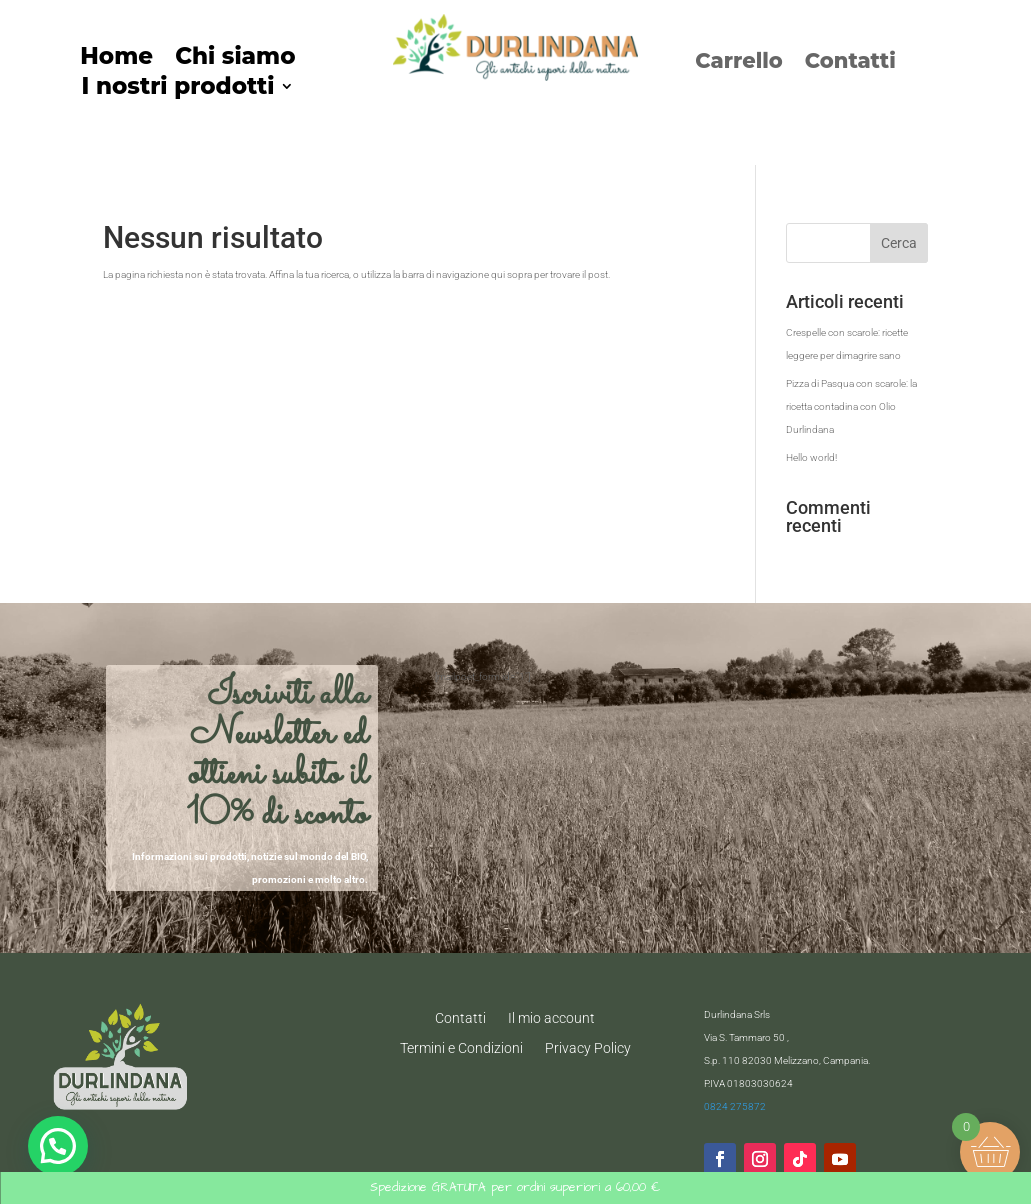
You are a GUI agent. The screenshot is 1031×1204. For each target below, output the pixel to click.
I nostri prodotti (177, 89)
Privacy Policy (588, 1047)
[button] (58, 1146)
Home (116, 59)
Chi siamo (235, 59)
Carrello (739, 63)
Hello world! (811, 457)
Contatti (850, 63)
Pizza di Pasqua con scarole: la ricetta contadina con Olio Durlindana (851, 406)
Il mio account (551, 1017)
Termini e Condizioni (461, 1047)
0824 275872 (735, 1106)
